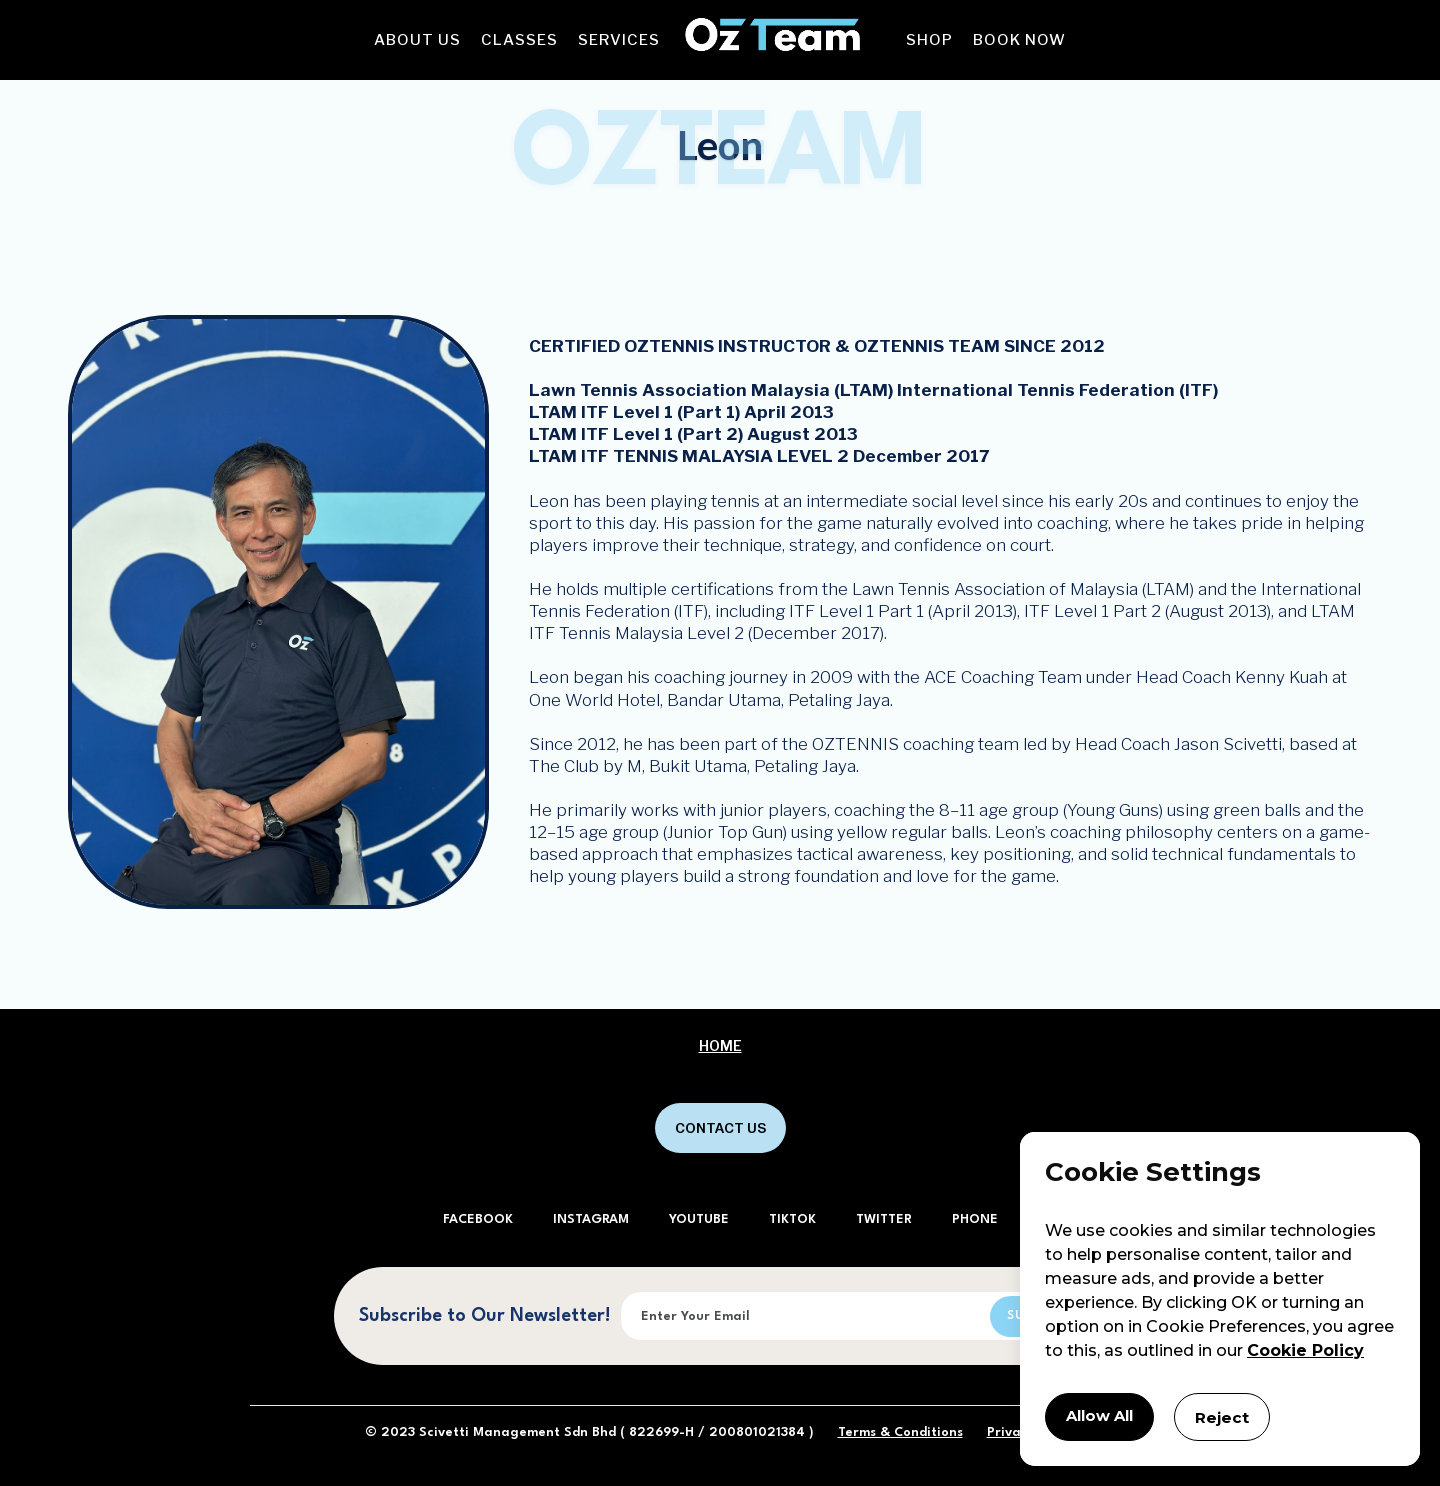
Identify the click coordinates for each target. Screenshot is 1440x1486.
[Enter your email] (851, 1316)
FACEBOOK (478, 1219)
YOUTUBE (699, 1219)
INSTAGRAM (591, 1219)
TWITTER (884, 1219)
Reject (1230, 1415)
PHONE (975, 1219)
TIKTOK (792, 1219)
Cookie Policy (1305, 1347)
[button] (417, 40)
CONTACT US (720, 1128)
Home (720, 1046)
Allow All (1103, 1415)
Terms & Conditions (900, 1432)
